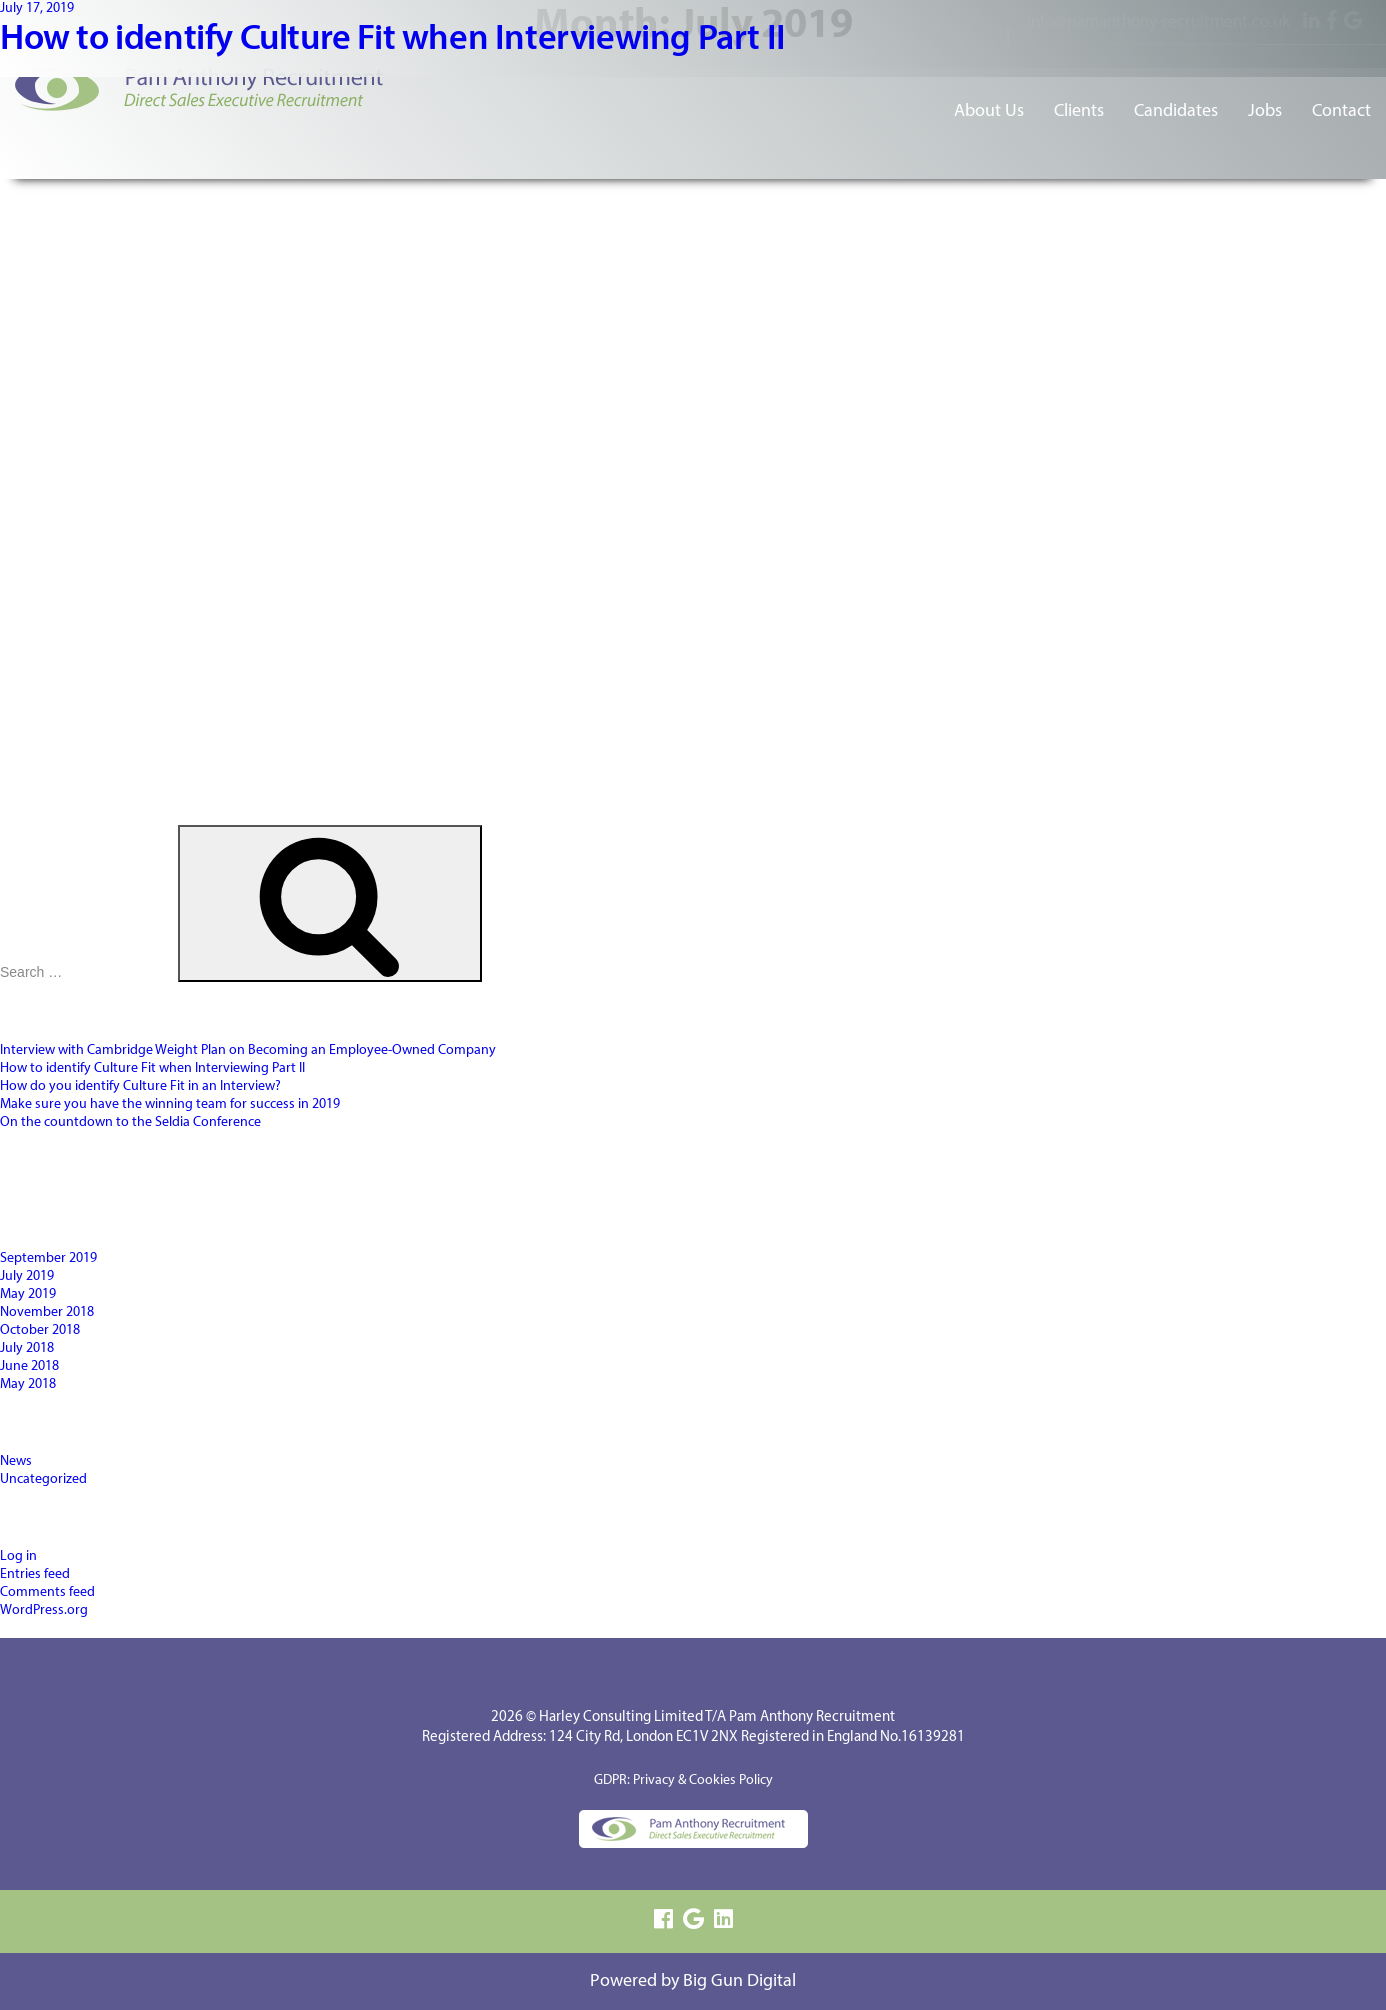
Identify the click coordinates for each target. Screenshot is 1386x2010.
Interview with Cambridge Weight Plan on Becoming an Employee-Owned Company (248, 1050)
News (16, 1461)
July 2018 (27, 1348)
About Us (989, 111)
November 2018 (47, 1312)
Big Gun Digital (739, 1981)
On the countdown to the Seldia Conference (130, 1122)
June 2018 (29, 1366)
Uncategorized (43, 1479)
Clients (1079, 111)
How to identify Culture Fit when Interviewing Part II (393, 40)
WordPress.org (44, 1610)
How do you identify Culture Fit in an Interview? (140, 1086)
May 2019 (28, 1294)
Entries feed (35, 1574)
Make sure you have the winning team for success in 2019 (170, 1104)
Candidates (1176, 111)
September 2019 (48, 1258)
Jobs (1265, 111)
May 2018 (28, 1384)
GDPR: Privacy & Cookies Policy (683, 1780)
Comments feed (47, 1592)
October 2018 (40, 1330)
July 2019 (27, 1276)
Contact (1341, 111)
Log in (18, 1556)
